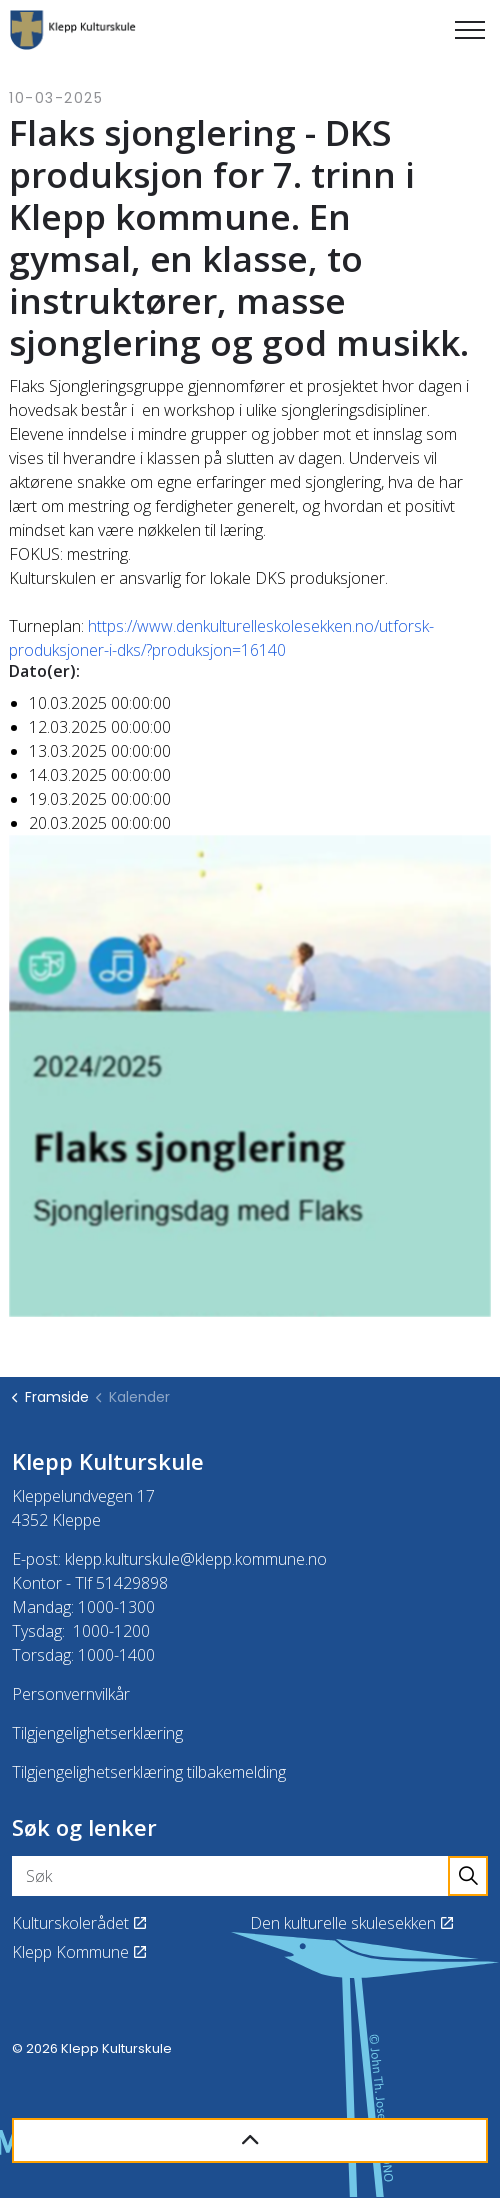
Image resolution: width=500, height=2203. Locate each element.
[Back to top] (250, 2140)
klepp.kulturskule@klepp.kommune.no (196, 1559)
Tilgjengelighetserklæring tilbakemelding (149, 1772)
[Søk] (250, 1876)
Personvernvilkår (71, 1694)
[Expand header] (470, 30)
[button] (468, 1876)
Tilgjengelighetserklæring (97, 1733)
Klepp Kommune (79, 1952)
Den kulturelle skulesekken (351, 1923)
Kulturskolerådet (79, 1923)
